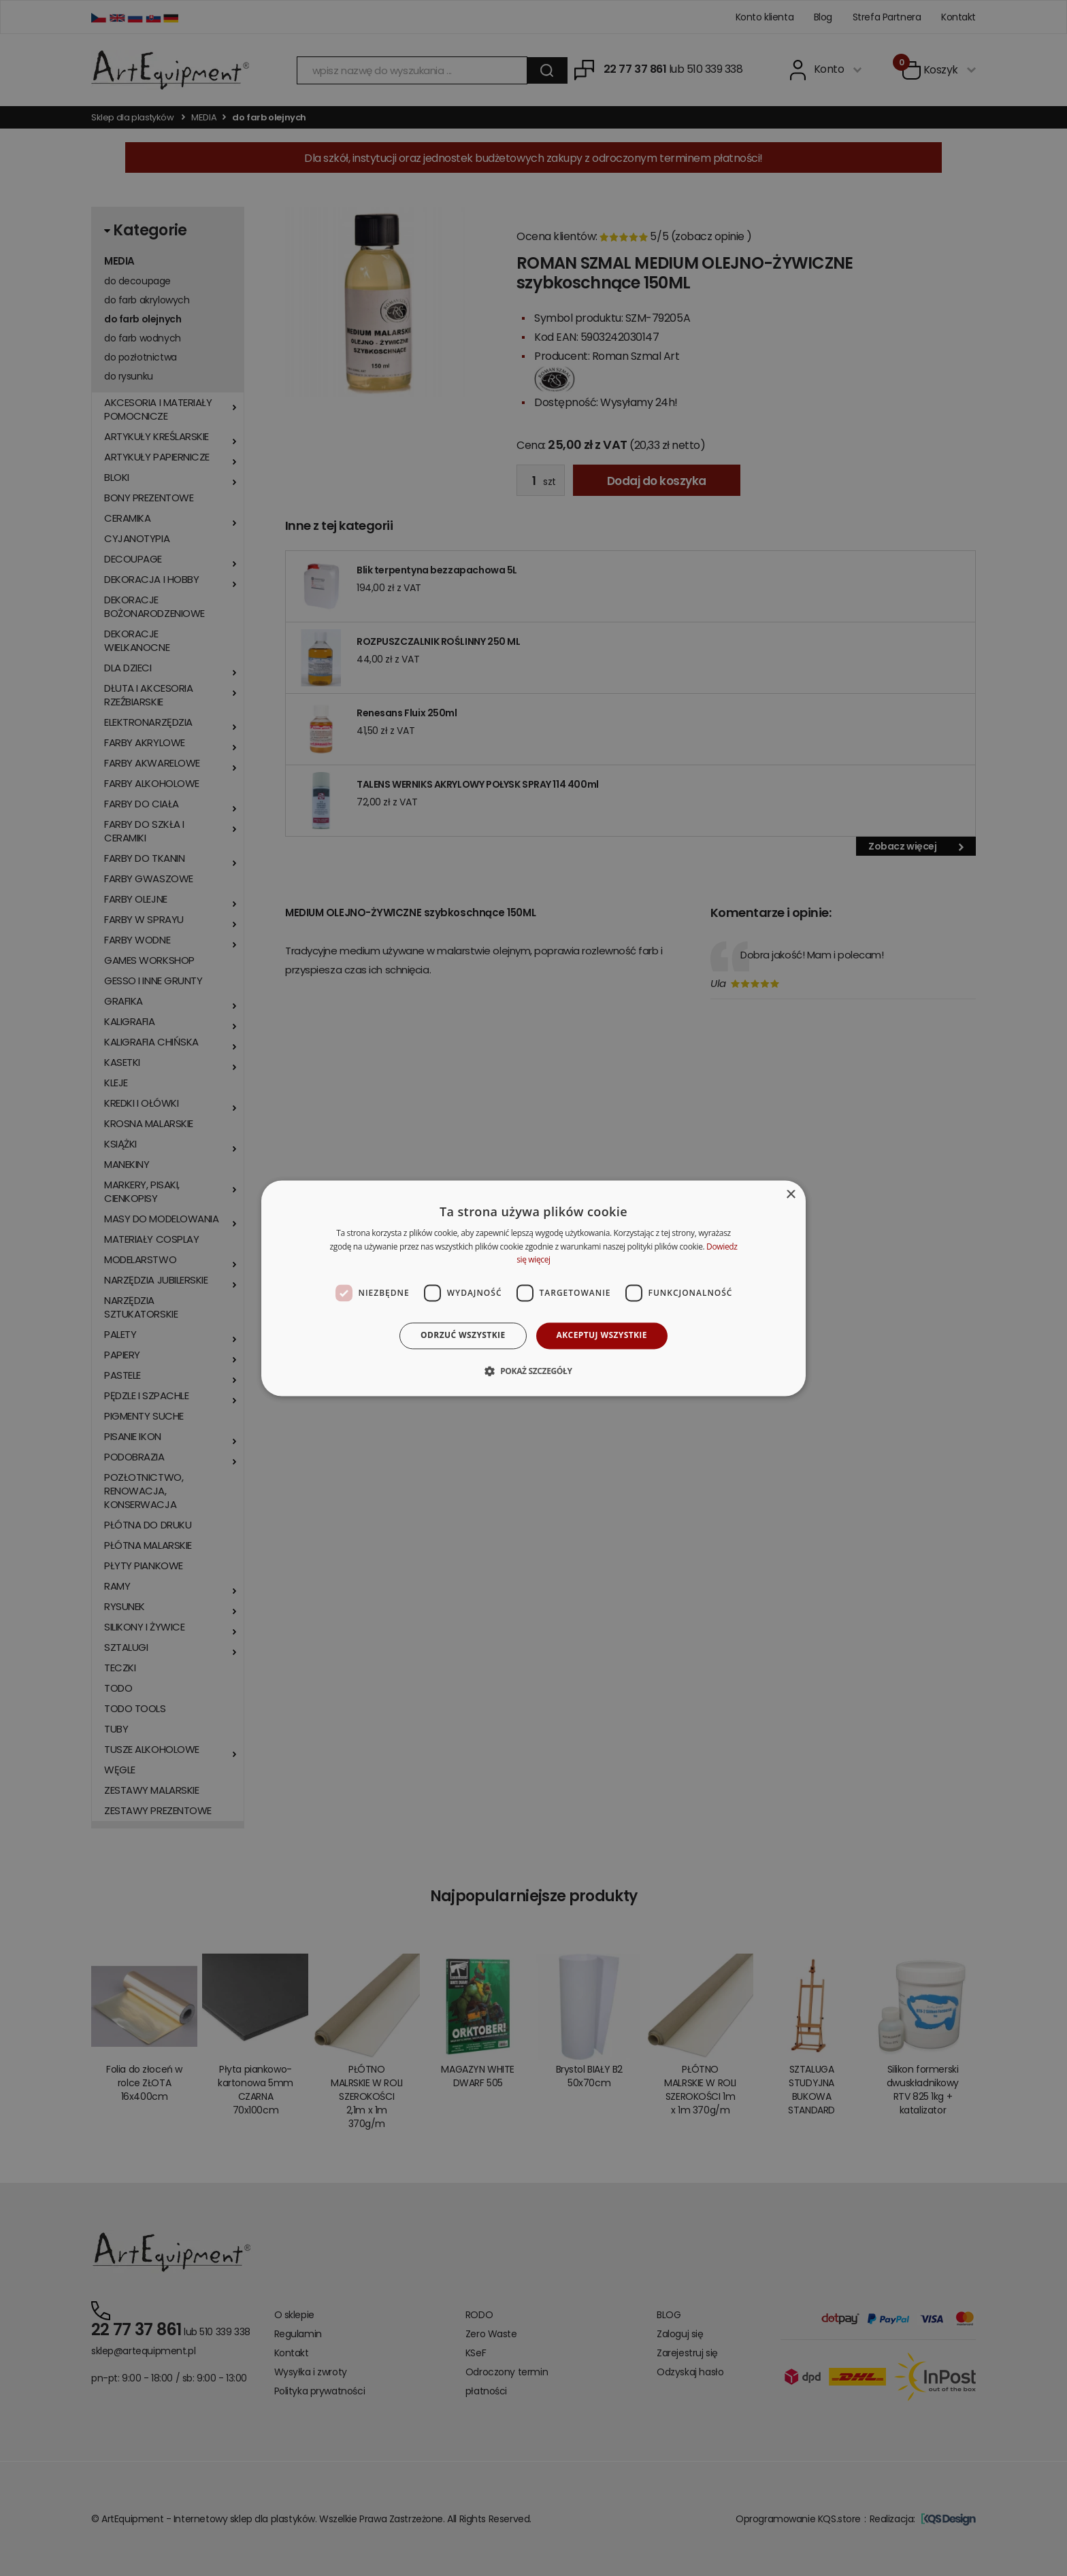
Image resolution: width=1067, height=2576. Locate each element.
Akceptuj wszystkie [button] (602, 1335)
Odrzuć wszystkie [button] (463, 1335)
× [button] (790, 1195)
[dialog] (533, 1288)
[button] (533, 1370)
